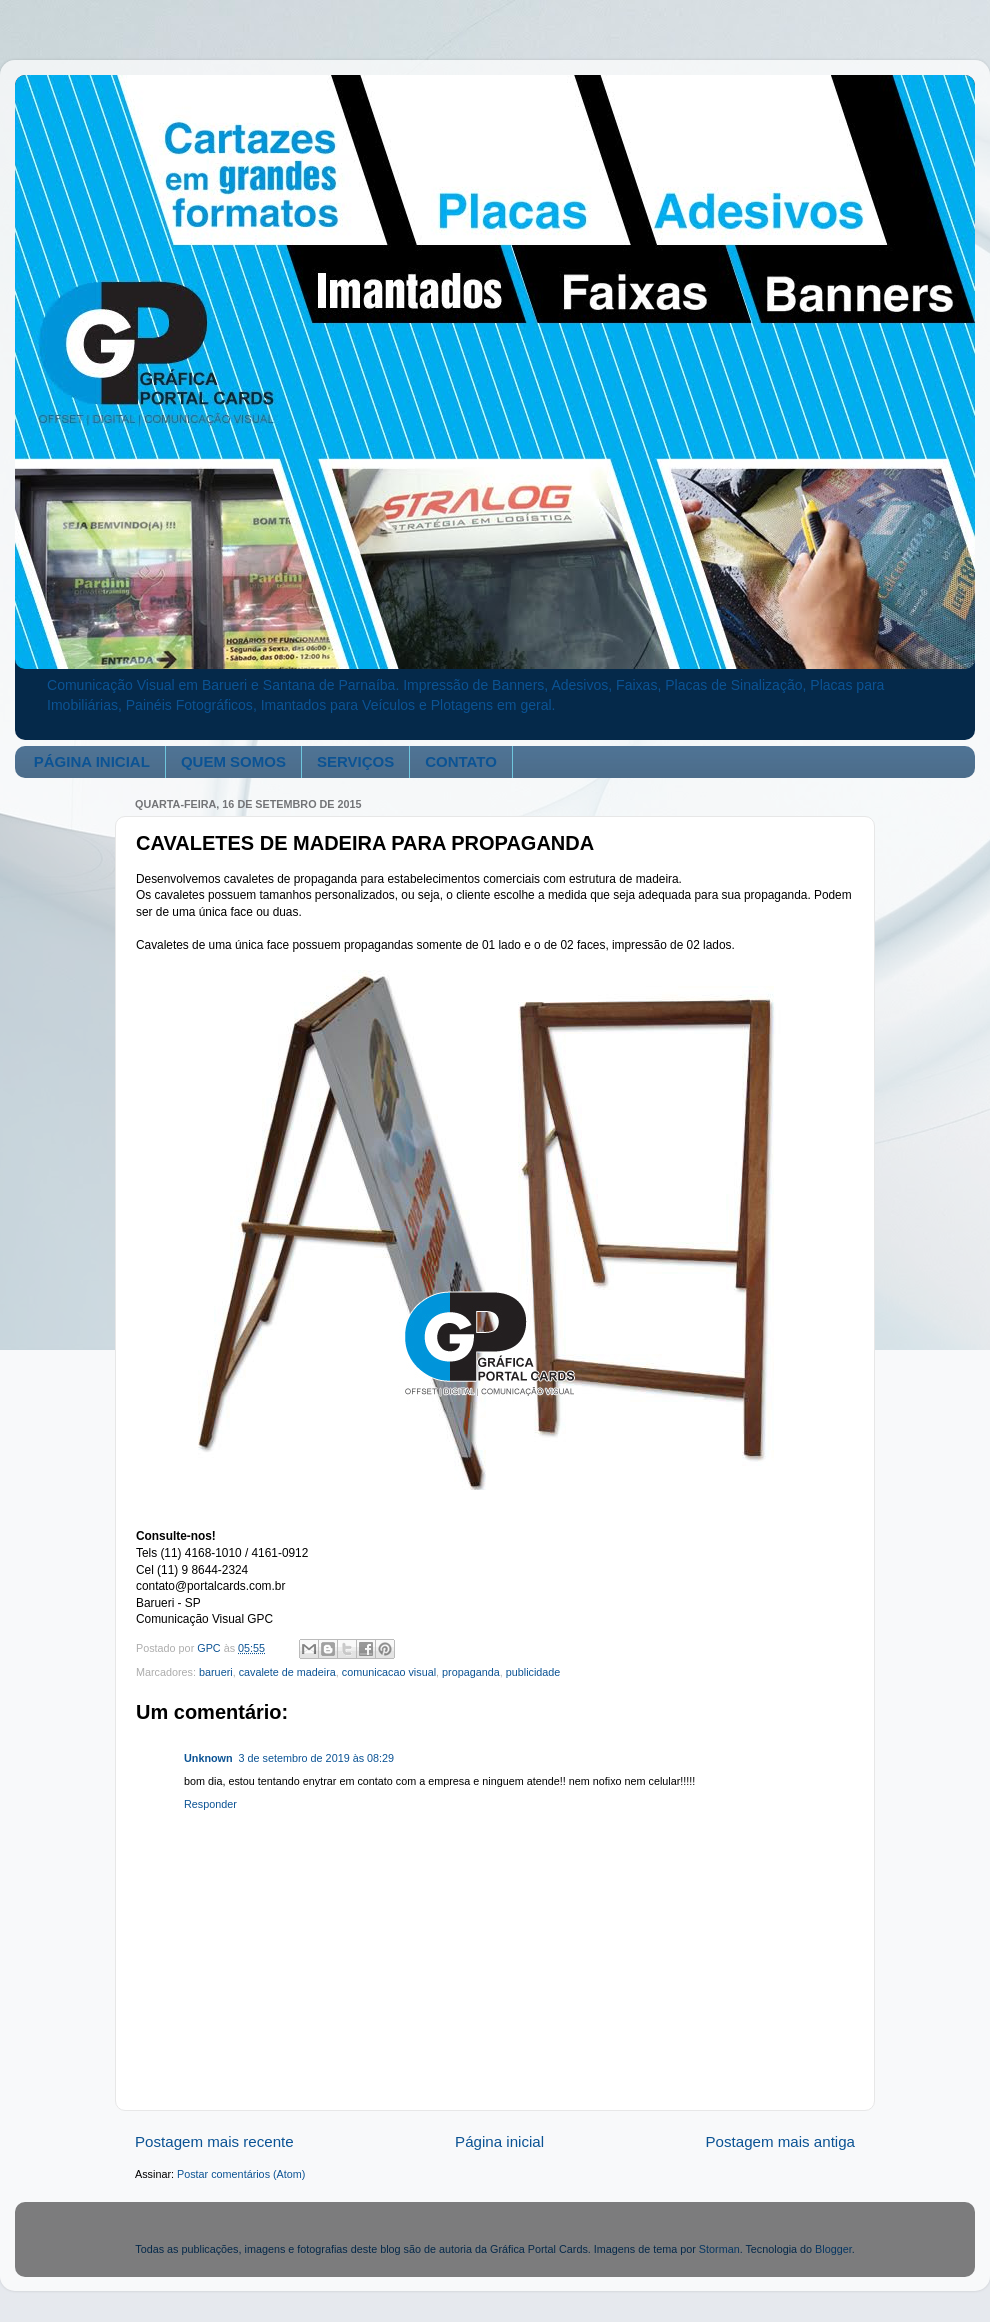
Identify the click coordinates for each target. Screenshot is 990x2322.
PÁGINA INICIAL (92, 761)
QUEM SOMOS (233, 761)
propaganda (471, 1672)
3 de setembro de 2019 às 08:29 (316, 1758)
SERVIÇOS (355, 761)
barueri (216, 1672)
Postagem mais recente (214, 2141)
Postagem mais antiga (781, 2141)
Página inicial (499, 2141)
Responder (210, 1804)
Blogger (833, 2249)
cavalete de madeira (287, 1672)
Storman (719, 2249)
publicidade (533, 1672)
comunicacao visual (389, 1672)
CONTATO (461, 761)
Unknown (208, 1758)
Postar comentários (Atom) (241, 2174)
